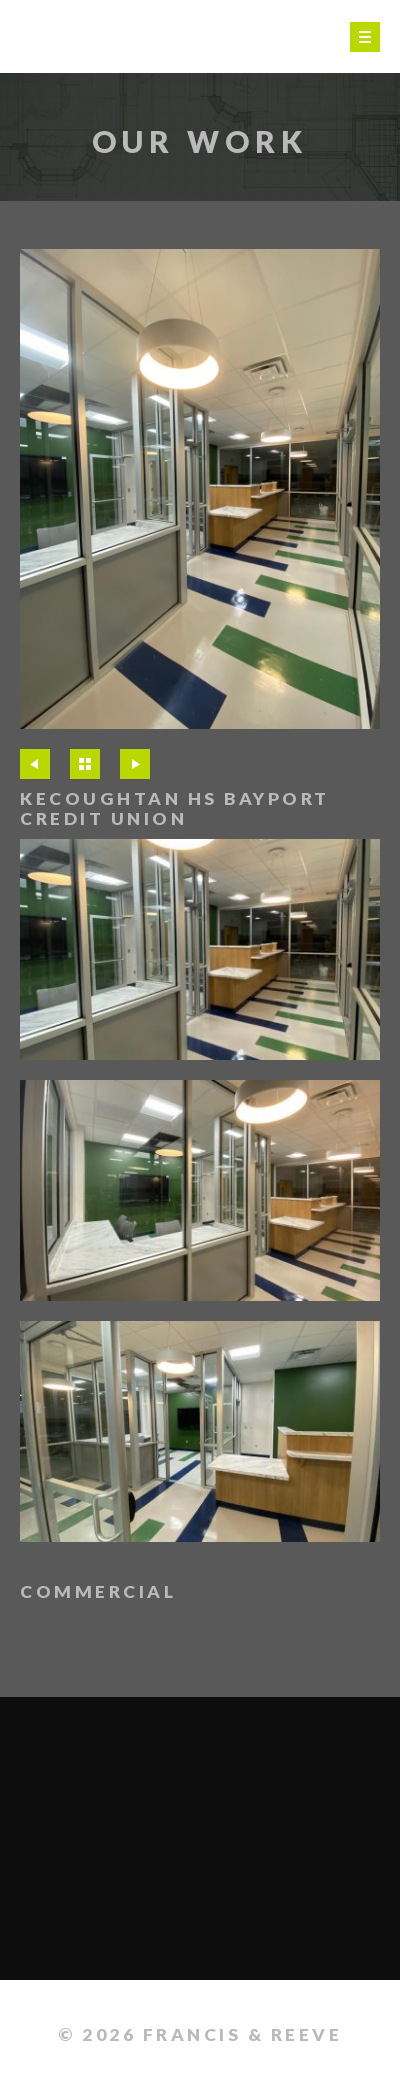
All (85, 764)
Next (135, 764)
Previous (35, 764)
